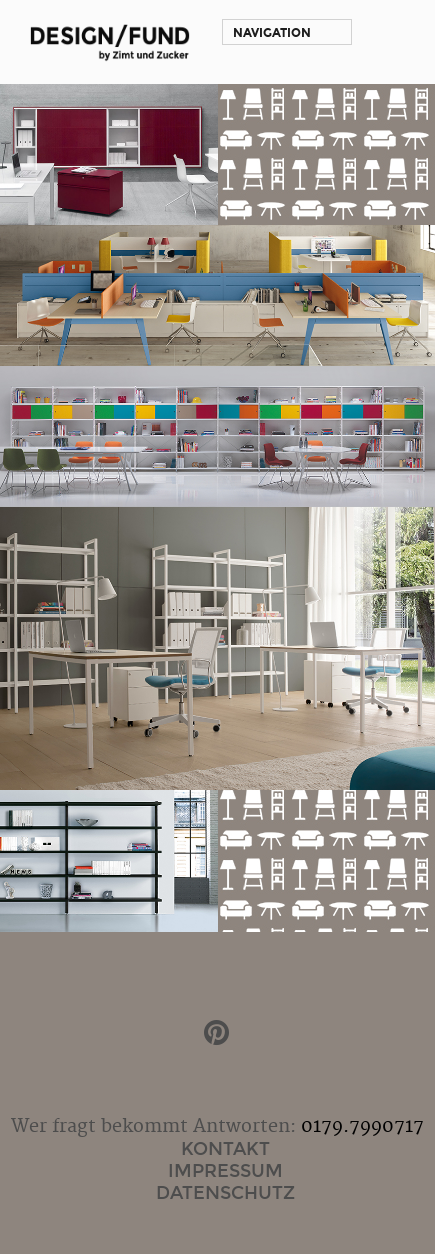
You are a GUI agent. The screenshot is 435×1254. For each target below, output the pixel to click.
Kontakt (225, 1149)
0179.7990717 (362, 1126)
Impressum (225, 1171)
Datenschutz (225, 1193)
